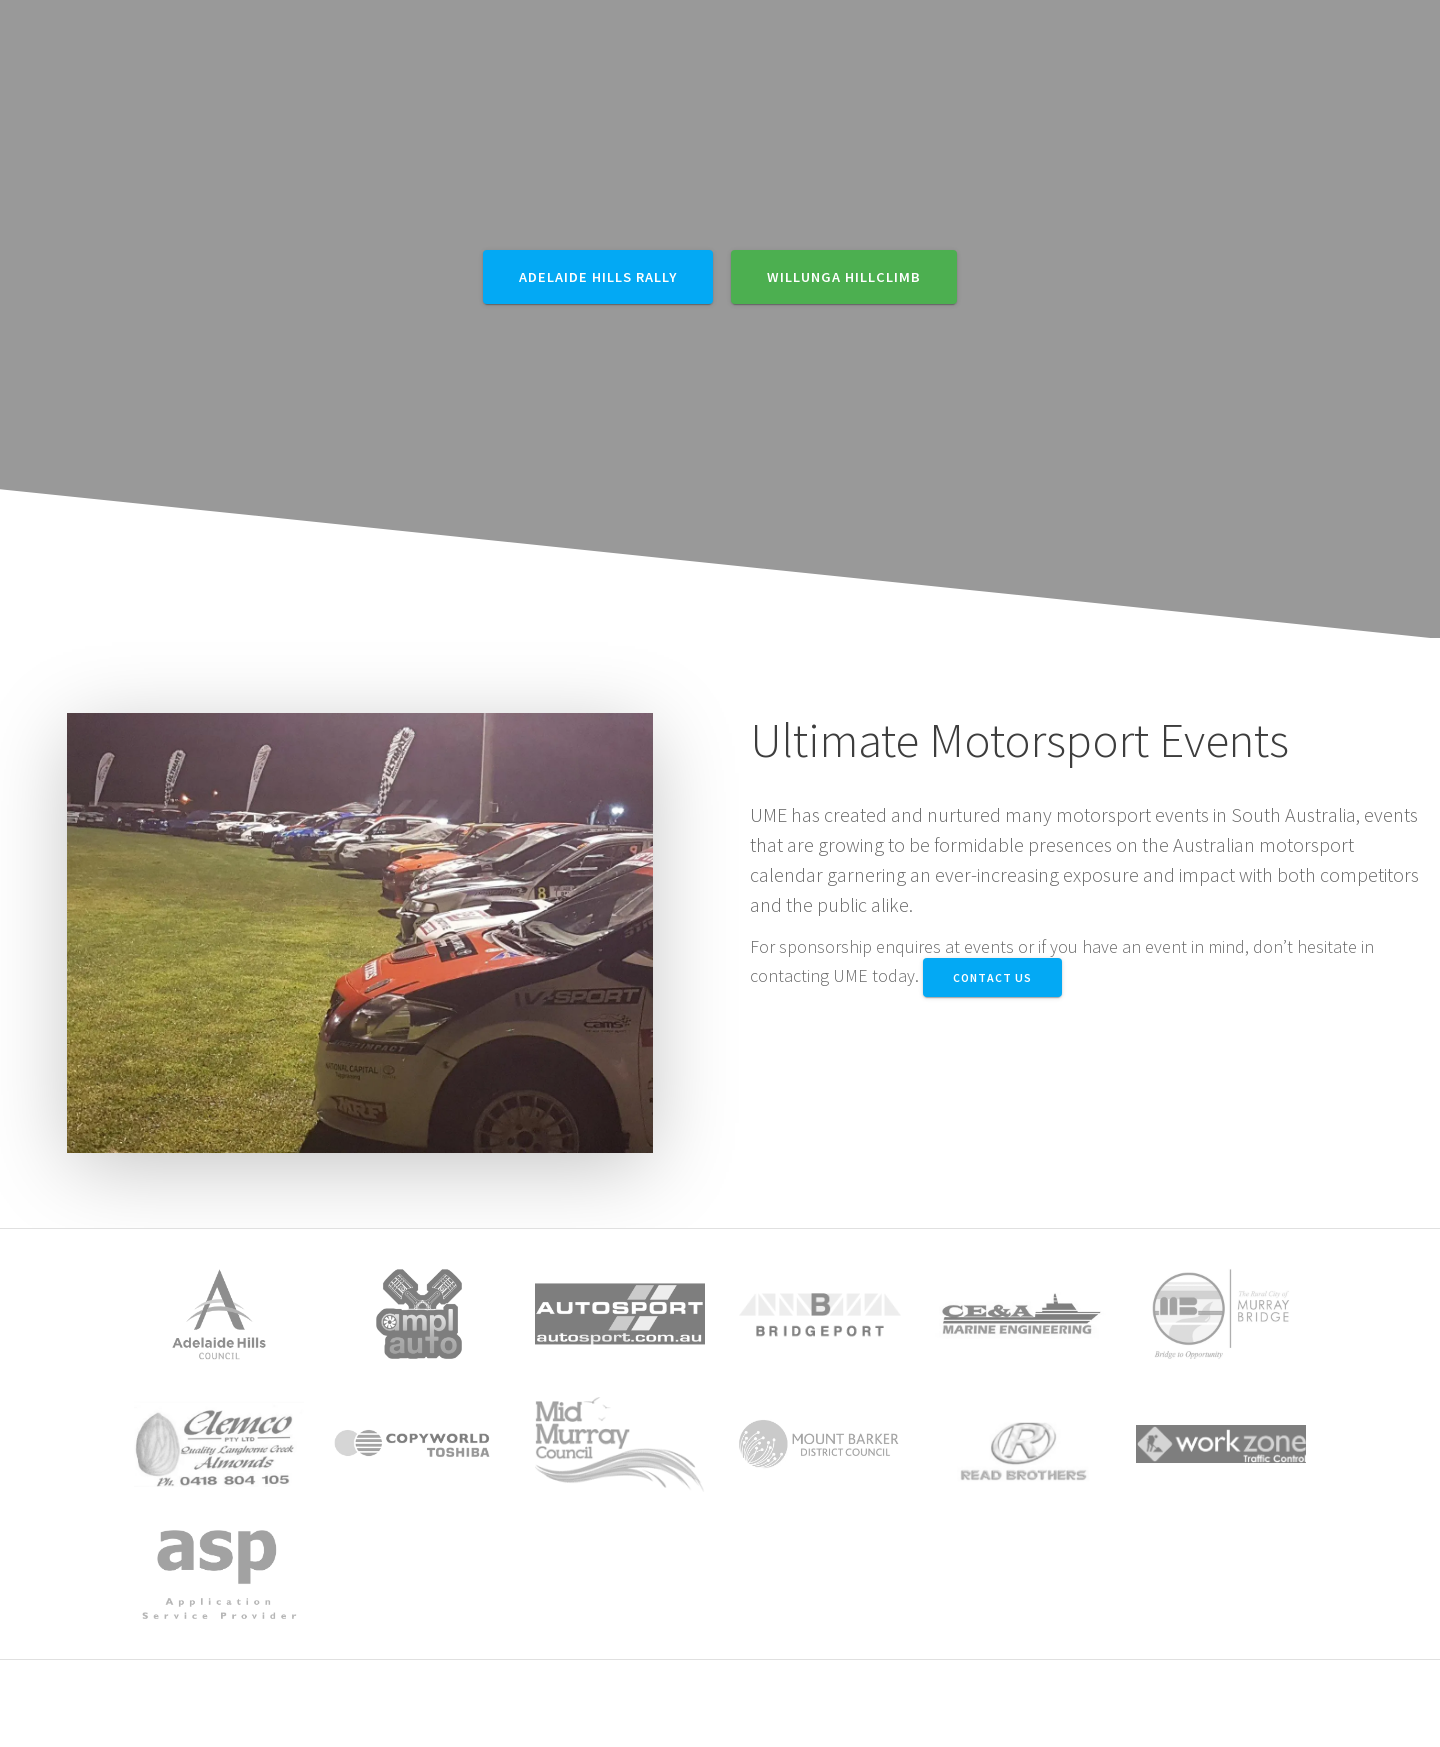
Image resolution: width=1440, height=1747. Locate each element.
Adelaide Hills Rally (598, 277)
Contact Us (992, 977)
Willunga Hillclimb (844, 277)
